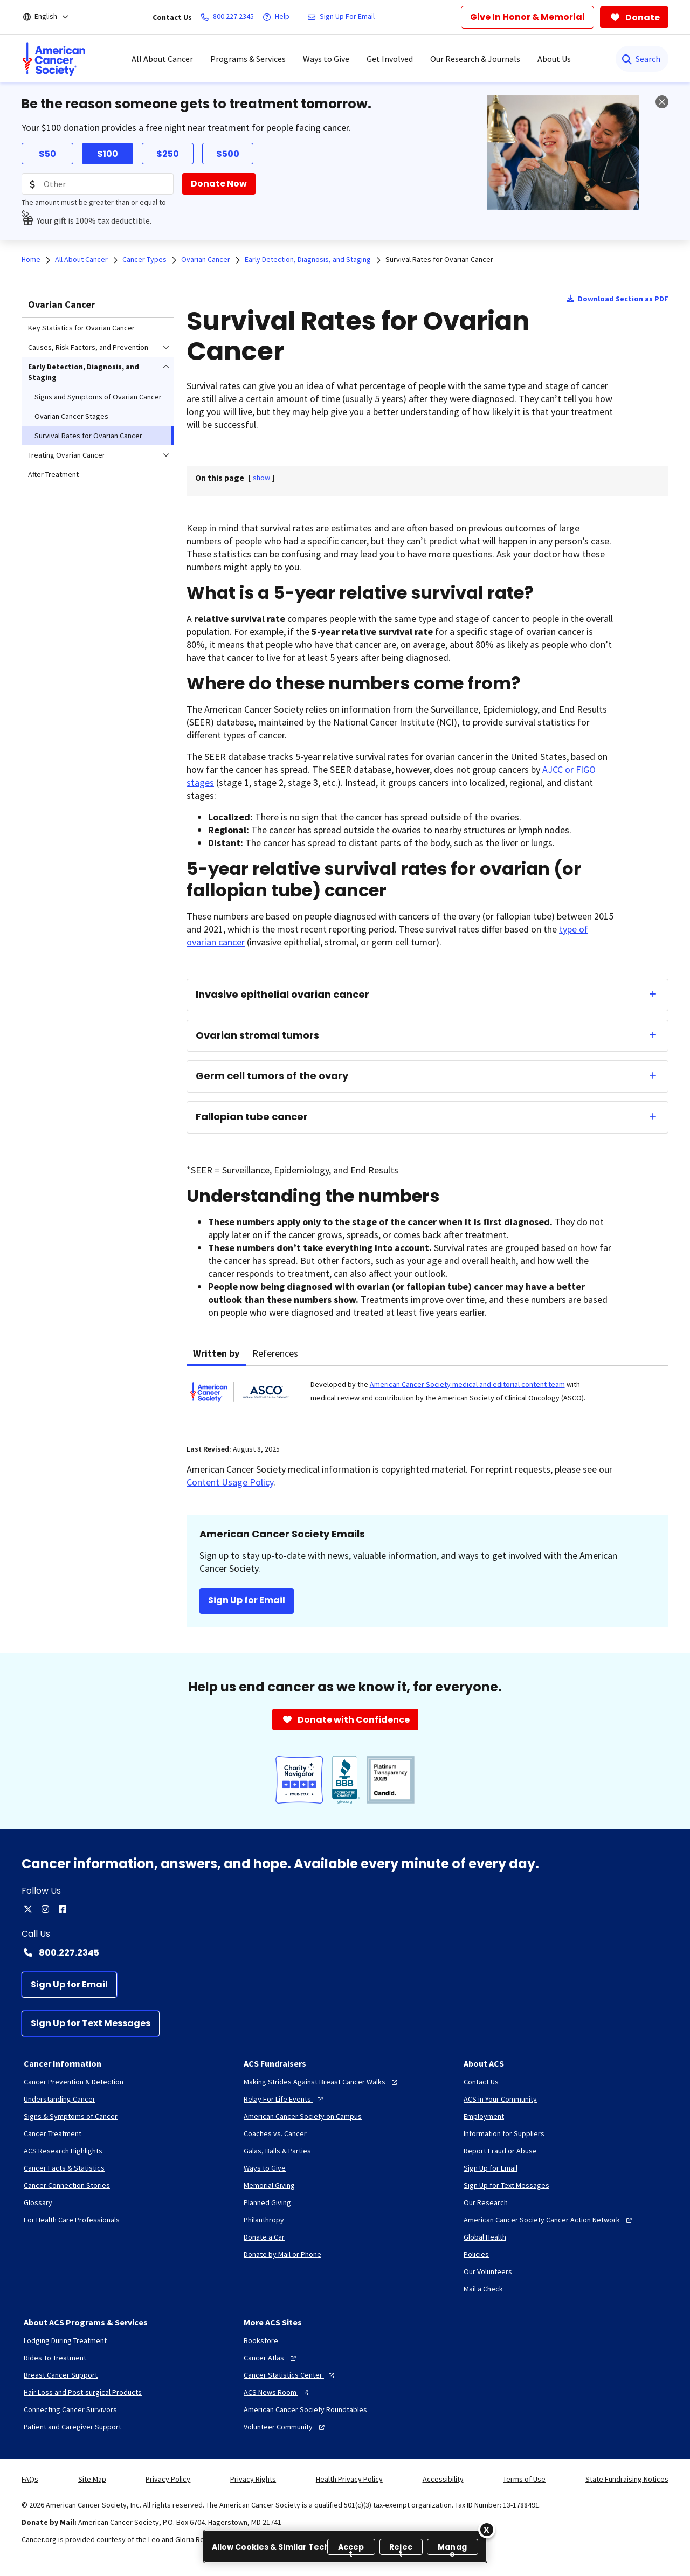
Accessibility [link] (443, 2479)
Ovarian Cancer (61, 304)
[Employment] (484, 2116)
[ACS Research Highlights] (63, 2150)
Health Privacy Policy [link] (349, 2479)
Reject (400, 2548)
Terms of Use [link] (524, 2479)
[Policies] (476, 2254)
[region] (345, 2546)
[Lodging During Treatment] (65, 2340)
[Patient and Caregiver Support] (72, 2426)
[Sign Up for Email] (69, 1985)
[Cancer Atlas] (271, 2357)
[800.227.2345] (229, 17)
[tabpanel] (427, 1398)
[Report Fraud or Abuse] (500, 2150)
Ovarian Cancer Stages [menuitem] (71, 416)
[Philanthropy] (264, 2219)
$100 (107, 154)
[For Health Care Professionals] (72, 2219)
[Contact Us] (481, 2081)
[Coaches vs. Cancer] (275, 2133)
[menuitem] (54, 59)
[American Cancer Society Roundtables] (305, 2409)
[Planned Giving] (267, 2202)
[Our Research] (486, 2202)
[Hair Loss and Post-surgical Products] (83, 2392)
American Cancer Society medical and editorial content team (467, 1384)
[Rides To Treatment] (55, 2357)
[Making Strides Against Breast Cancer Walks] (322, 2081)
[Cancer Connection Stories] (67, 2185)
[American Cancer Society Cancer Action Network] (549, 2219)
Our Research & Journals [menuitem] (475, 58)
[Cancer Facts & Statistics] (64, 2167)
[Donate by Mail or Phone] (282, 2254)
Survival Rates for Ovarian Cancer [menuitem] (88, 435)
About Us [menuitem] (554, 58)
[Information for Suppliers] (504, 2133)
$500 (227, 154)
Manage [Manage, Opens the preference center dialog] (452, 2548)
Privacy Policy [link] (168, 2479)
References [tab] (275, 1353)
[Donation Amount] (98, 184)
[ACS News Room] (277, 2392)
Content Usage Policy (230, 1482)
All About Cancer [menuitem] (162, 58)
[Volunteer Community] (285, 2426)
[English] (53, 17)
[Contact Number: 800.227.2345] (345, 1952)
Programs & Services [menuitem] (248, 58)
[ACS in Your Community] (500, 2098)
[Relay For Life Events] (285, 2098)
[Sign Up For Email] (343, 17)
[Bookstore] (261, 2340)
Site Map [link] (92, 2479)
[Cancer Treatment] (52, 2133)
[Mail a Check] (483, 2288)
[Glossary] (38, 2202)
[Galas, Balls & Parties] (277, 2150)
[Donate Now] (219, 184)
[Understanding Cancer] (59, 2098)
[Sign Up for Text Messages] (91, 2023)
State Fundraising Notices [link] (626, 2479)
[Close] (486, 2529)
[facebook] (62, 1909)
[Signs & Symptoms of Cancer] (71, 2116)
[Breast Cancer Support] (61, 2374)
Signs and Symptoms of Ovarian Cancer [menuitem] (98, 397)
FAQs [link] (30, 2479)
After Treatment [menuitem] (53, 474)
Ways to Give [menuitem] (326, 58)
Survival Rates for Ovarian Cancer (439, 259)
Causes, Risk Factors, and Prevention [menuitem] (88, 347)
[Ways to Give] (265, 2167)
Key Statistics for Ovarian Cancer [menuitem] (81, 328)
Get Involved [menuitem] (390, 58)
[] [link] (261, 477)
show (261, 477)
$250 (167, 154)
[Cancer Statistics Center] (290, 2374)
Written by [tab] (216, 1353)
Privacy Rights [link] (253, 2479)
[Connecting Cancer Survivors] (70, 2409)
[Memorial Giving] (269, 2185)
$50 (47, 154)
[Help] (278, 17)
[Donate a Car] (264, 2236)
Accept (351, 2548)
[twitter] (28, 1909)
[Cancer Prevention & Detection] (73, 2081)
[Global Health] (485, 2236)
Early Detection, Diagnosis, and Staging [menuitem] (83, 372)
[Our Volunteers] (488, 2271)
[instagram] (45, 1909)
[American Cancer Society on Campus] (303, 2116)
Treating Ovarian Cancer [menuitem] (66, 455)
